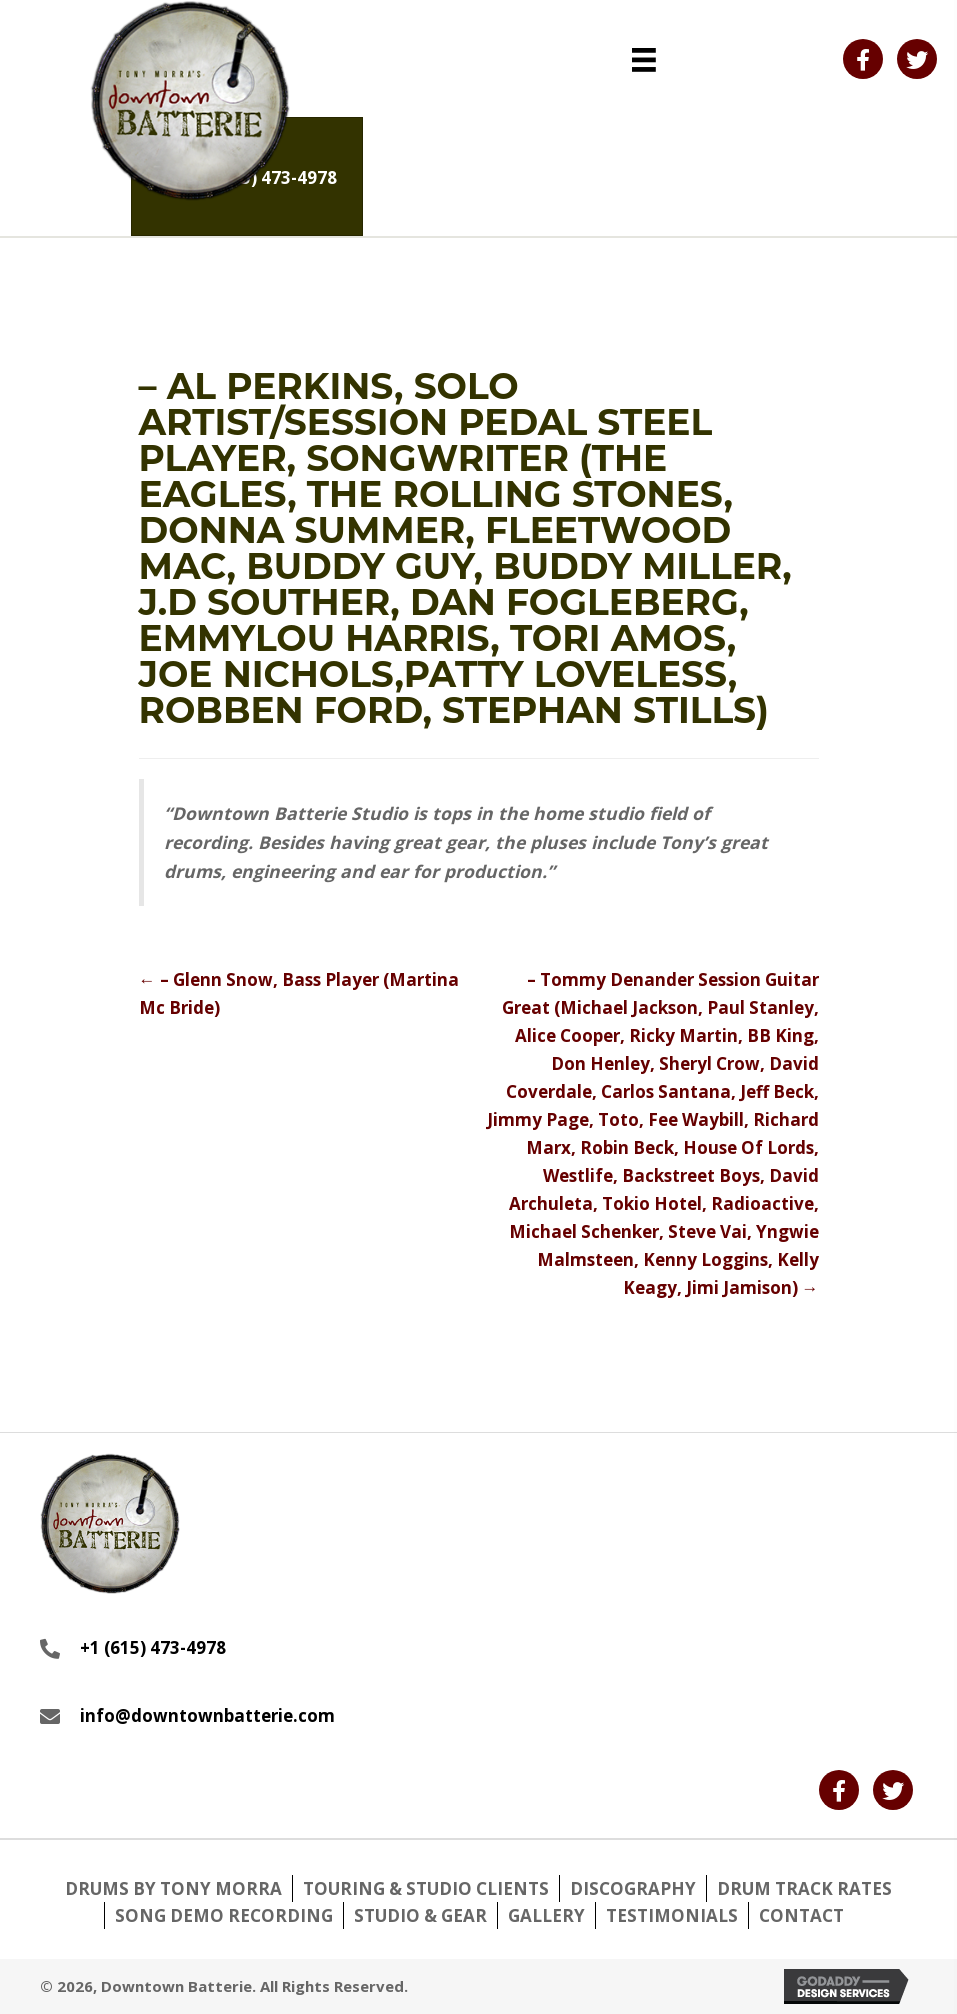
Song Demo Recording (224, 1915)
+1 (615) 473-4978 (153, 1647)
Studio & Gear (420, 1915)
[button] (863, 59)
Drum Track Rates (804, 1888)
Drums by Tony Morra (173, 1888)
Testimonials (672, 1915)
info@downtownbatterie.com (207, 1715)
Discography (633, 1888)
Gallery (546, 1915)
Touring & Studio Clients (426, 1888)
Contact (801, 1915)
